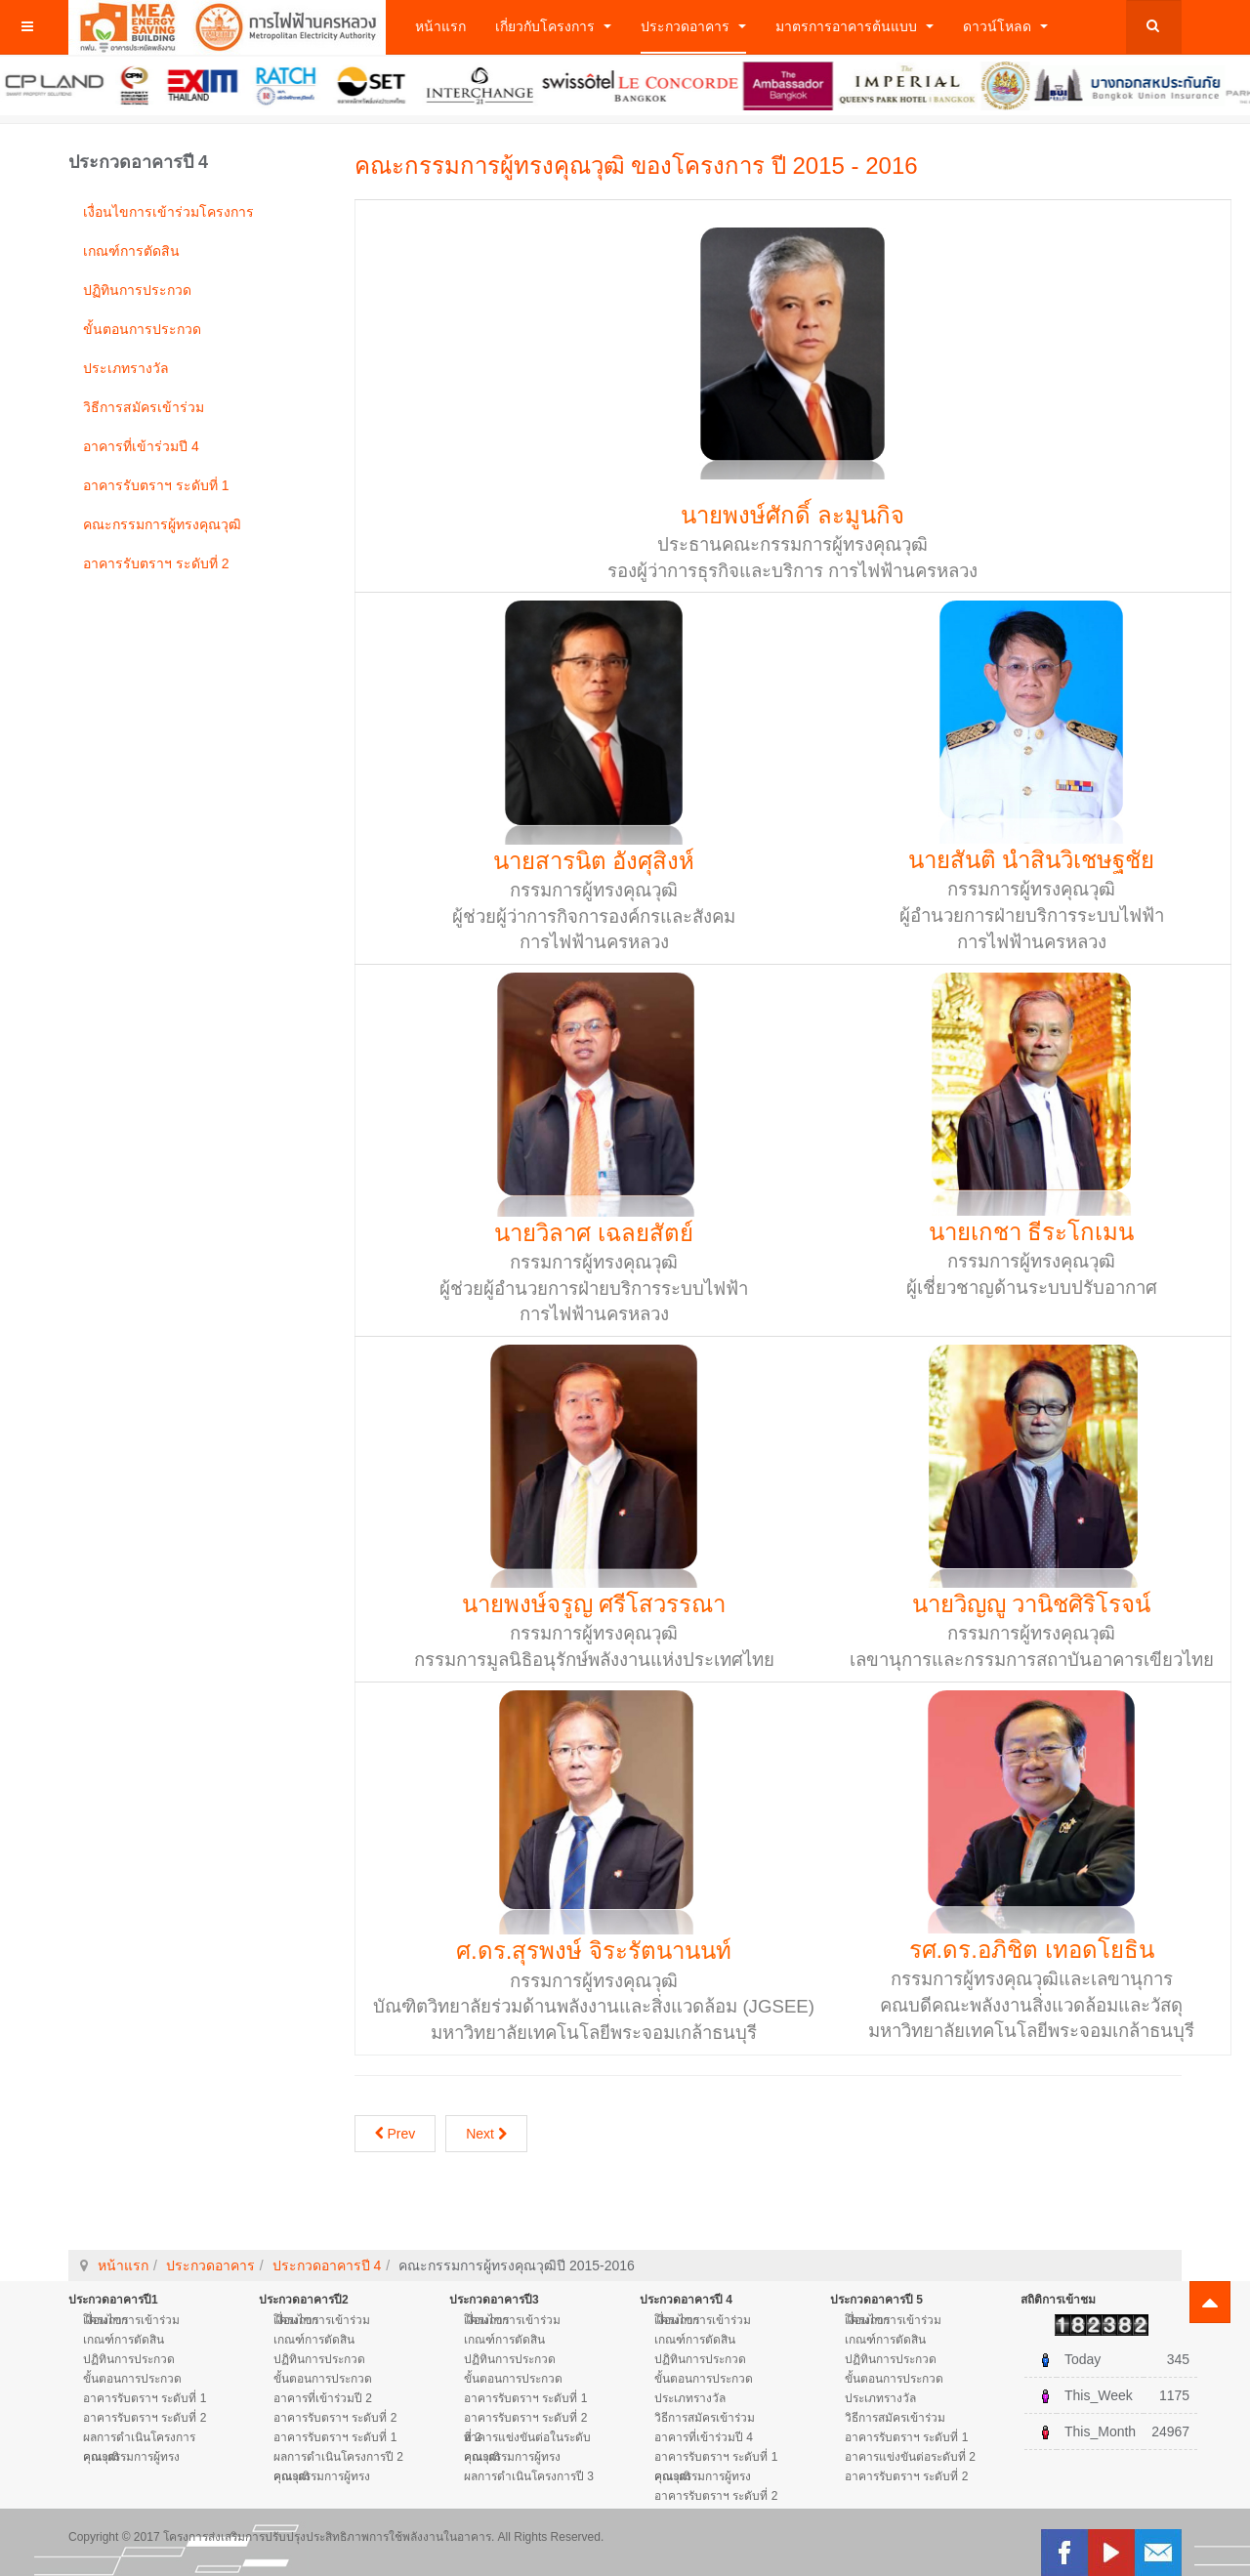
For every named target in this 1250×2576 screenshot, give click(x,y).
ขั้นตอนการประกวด (142, 329)
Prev (395, 2133)
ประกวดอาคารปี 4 (327, 2265)
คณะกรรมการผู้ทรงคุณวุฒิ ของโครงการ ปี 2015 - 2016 (636, 165)
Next (486, 2133)
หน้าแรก (440, 26)
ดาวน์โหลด (1005, 26)
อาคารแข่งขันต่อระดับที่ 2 (910, 2457)
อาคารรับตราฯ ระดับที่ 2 (156, 563)
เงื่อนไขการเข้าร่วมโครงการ (168, 212)
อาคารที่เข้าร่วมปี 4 (141, 446)
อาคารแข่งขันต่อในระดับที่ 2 (527, 2437)
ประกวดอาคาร (693, 26)
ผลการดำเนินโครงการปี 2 (338, 2457)
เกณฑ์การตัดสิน (131, 251)
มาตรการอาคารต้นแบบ (854, 26)
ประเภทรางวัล (126, 368)
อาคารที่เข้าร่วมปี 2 (322, 2398)
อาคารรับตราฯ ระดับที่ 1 (156, 485)
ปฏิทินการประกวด (137, 290)
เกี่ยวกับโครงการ (553, 26)
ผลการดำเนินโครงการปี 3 (529, 2476)
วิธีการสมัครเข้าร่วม (143, 407)
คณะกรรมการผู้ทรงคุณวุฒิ (162, 524)
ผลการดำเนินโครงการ (139, 2437)
